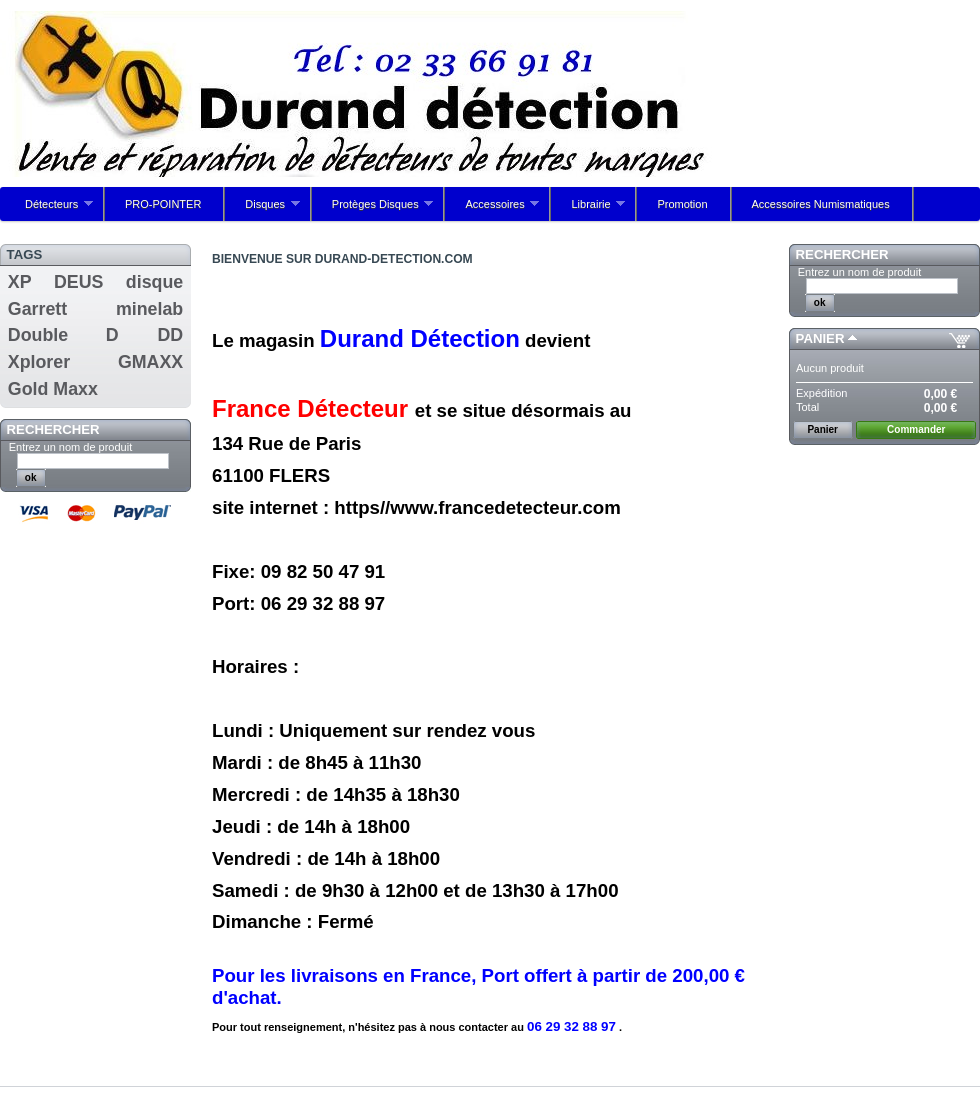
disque (154, 282)
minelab (149, 309)
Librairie (588, 209)
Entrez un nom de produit (71, 447)
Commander (916, 429)
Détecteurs (49, 209)
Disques (262, 209)
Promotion (682, 204)
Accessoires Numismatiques (821, 204)
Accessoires (492, 209)
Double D (63, 335)
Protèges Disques (373, 209)
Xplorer (39, 362)
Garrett (37, 309)
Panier (820, 338)
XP (20, 282)
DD (170, 335)
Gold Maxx (53, 389)
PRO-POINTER (163, 204)
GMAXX (150, 362)
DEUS (79, 282)
